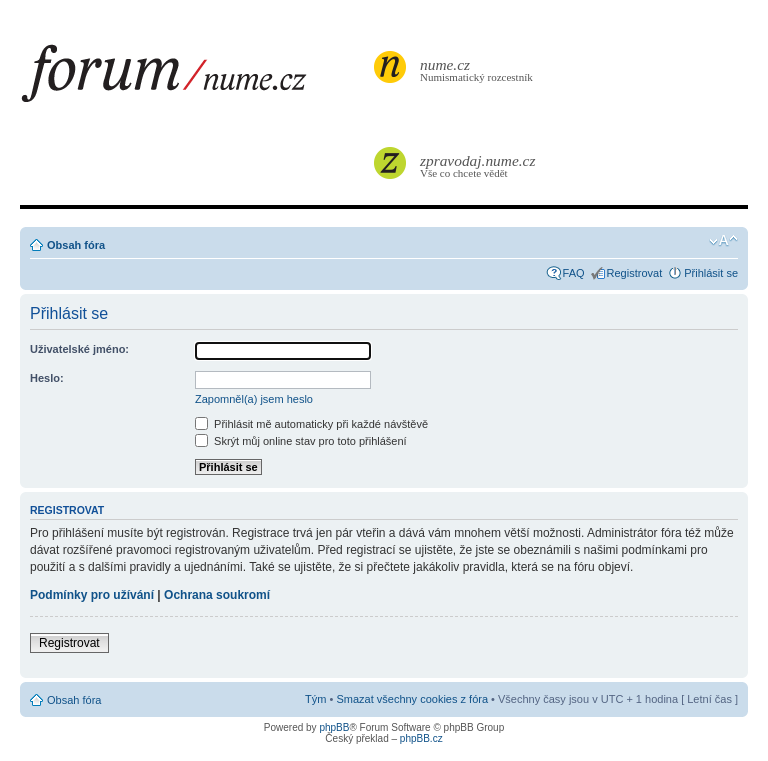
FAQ (574, 273)
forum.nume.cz (195, 79)
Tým (315, 699)
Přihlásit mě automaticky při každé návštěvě (311, 424)
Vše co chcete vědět (479, 165)
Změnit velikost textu (723, 241)
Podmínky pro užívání (92, 595)
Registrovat (635, 273)
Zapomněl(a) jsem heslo (254, 399)
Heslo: (47, 378)
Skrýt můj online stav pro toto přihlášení (301, 441)
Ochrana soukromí (217, 595)
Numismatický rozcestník (479, 69)
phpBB (334, 727)
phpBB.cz (421, 738)
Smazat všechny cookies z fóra (412, 699)
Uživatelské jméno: (79, 349)
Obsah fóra (76, 245)
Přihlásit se (711, 273)
